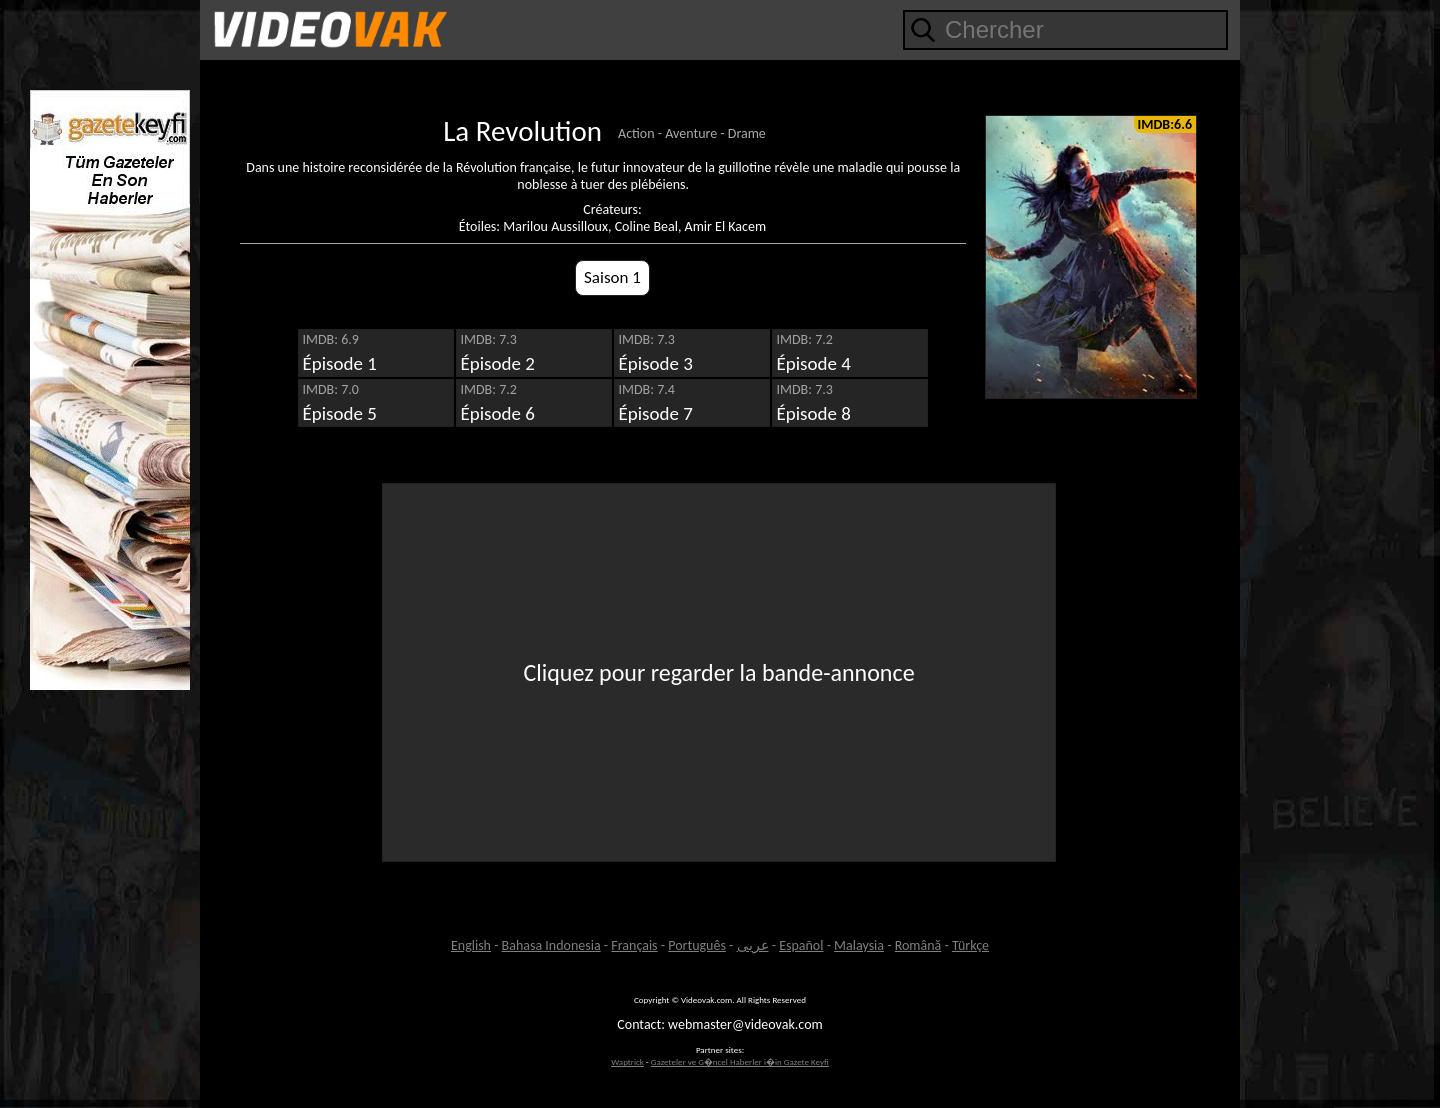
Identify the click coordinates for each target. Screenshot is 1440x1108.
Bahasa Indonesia (551, 945)
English (471, 945)
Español (801, 945)
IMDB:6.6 (1165, 124)
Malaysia (859, 945)
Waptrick (627, 1061)
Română (918, 945)
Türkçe (970, 945)
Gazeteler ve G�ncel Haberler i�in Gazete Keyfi (740, 1061)
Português (697, 945)
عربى (753, 945)
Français (634, 945)
